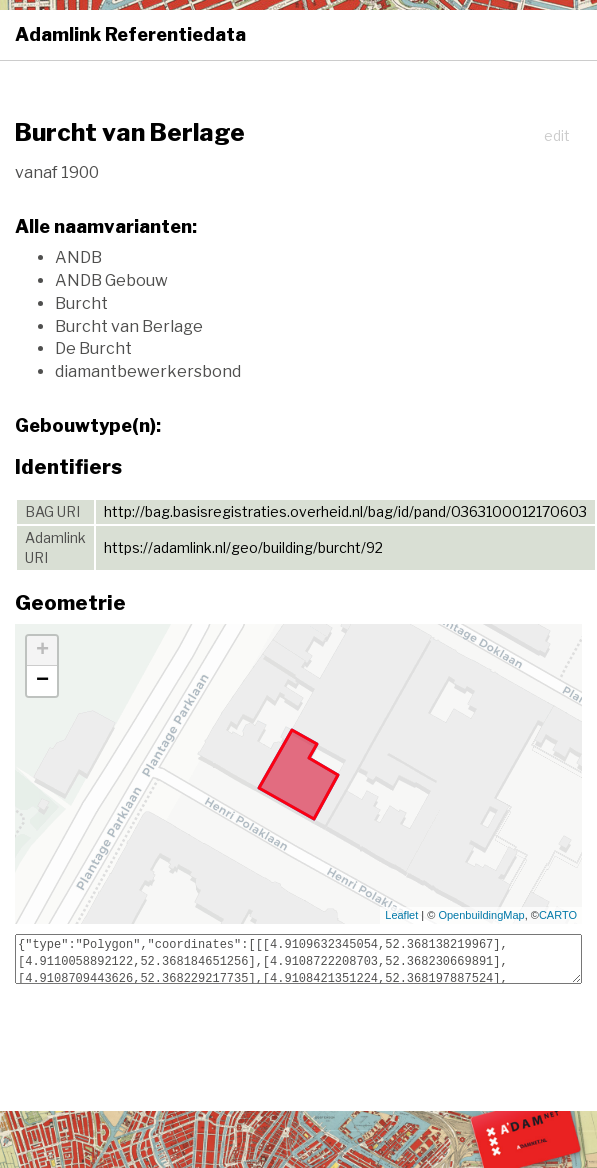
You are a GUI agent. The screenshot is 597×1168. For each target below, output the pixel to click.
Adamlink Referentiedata (130, 34)
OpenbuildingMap (481, 915)
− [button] (42, 681)
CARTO (558, 915)
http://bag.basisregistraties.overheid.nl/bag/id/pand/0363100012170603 (345, 511)
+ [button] (42, 651)
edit (557, 135)
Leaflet (401, 915)
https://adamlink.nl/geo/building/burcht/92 (243, 547)
